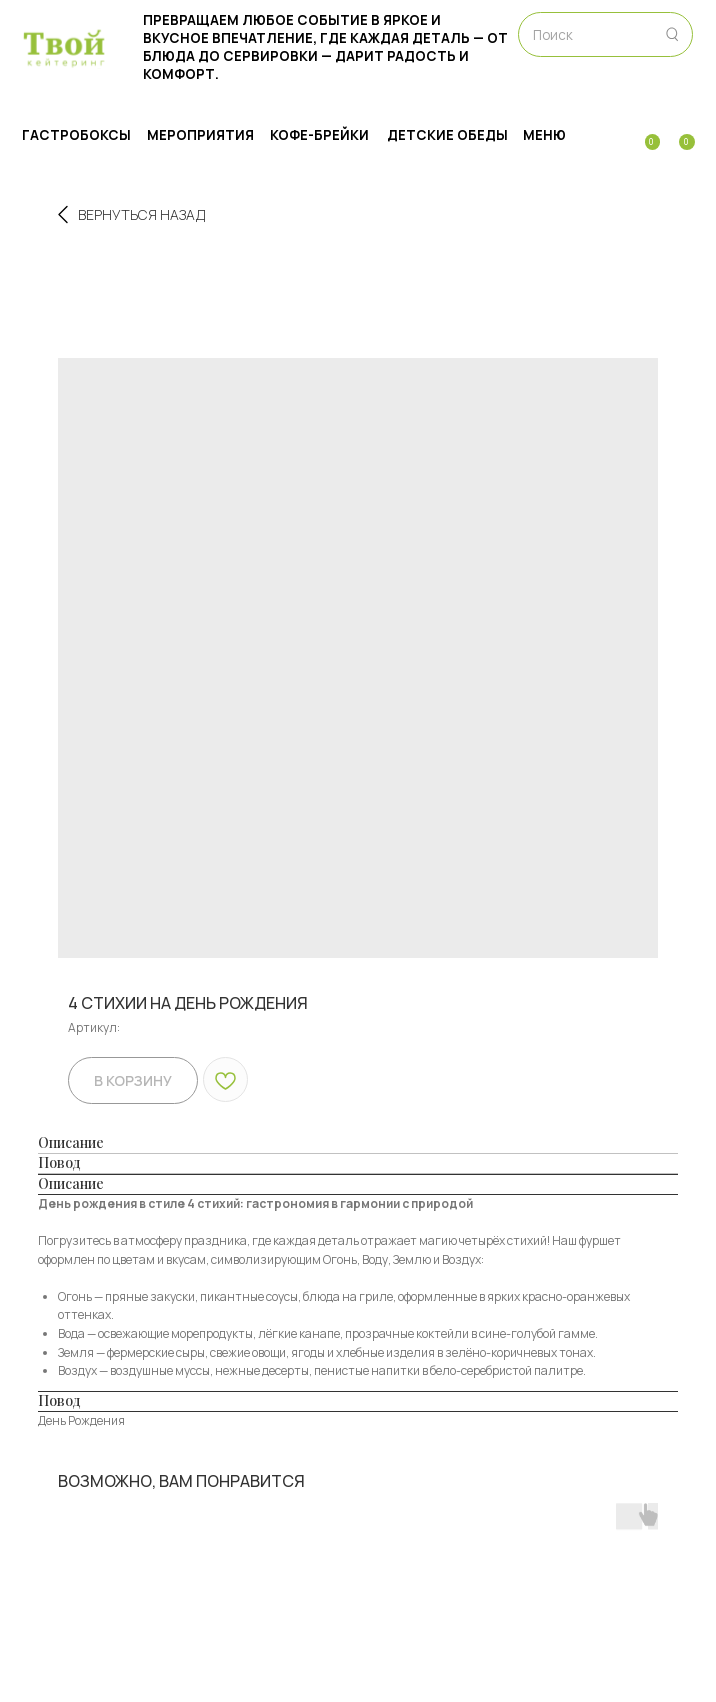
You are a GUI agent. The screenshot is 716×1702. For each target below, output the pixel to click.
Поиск (553, 35)
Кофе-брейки (319, 135)
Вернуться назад (131, 214)
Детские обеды (447, 135)
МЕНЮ (544, 135)
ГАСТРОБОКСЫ (76, 135)
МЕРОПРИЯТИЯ (200, 135)
